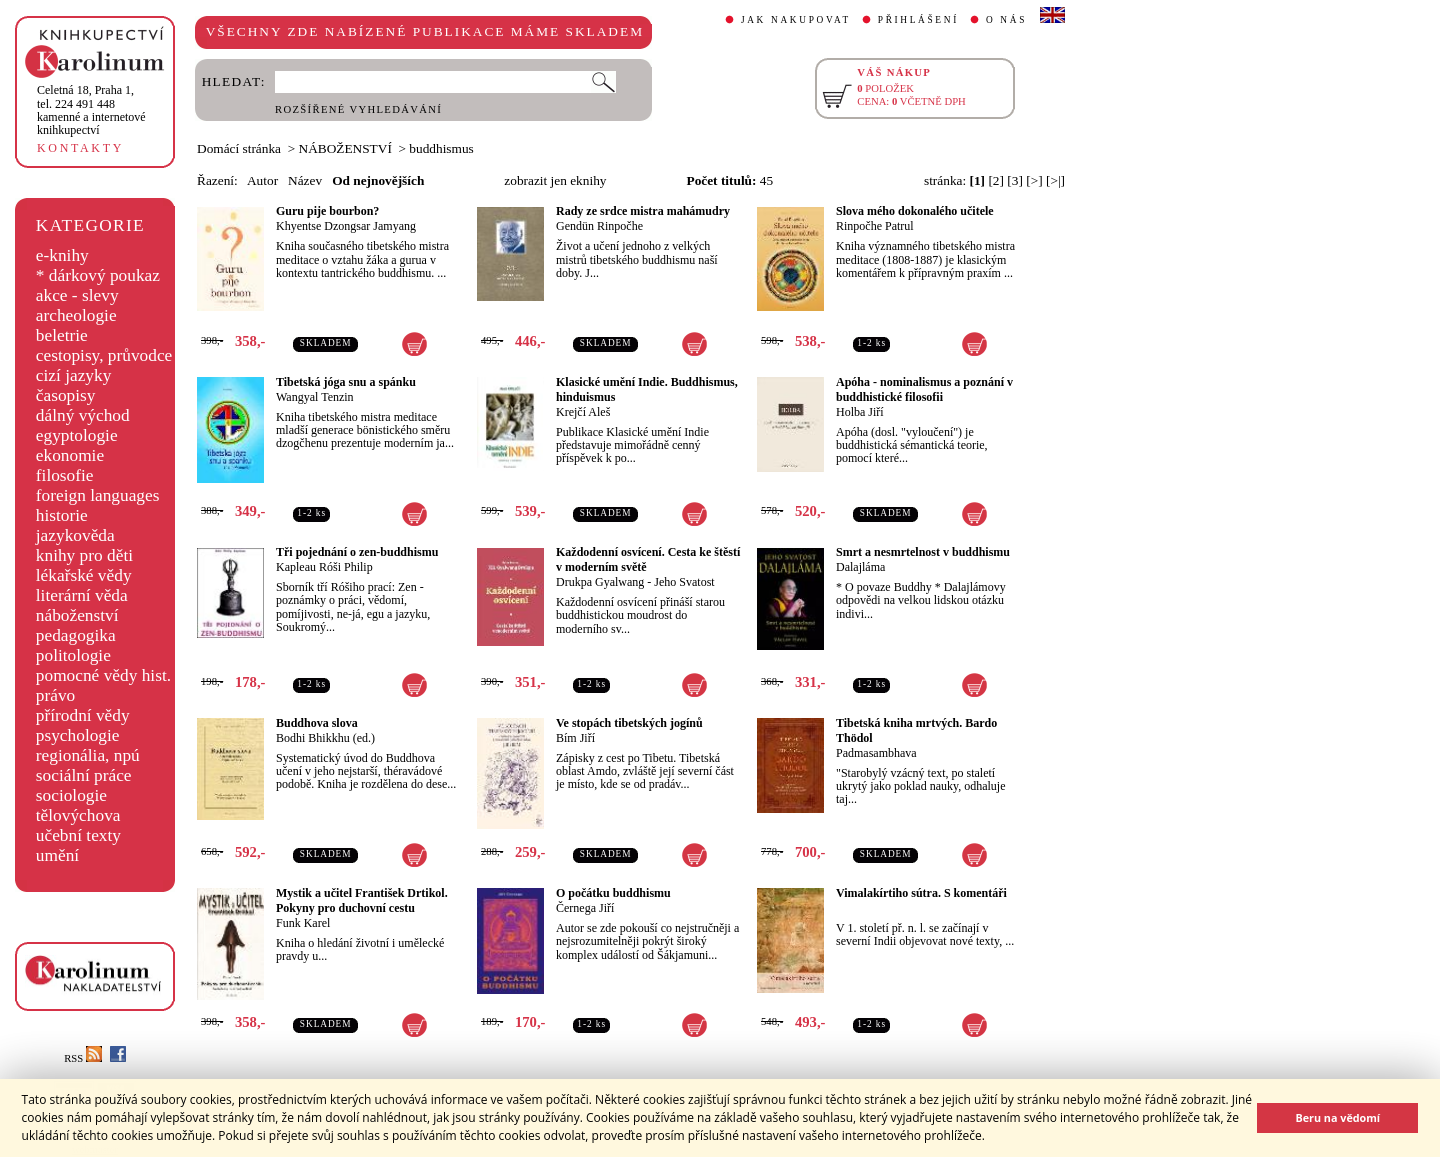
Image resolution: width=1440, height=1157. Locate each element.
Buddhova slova (317, 723)
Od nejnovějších (378, 180)
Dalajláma (860, 567)
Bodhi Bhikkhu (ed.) (325, 738)
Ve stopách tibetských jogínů (629, 723)
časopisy (66, 395)
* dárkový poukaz (98, 275)
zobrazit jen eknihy (555, 180)
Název (305, 180)
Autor (262, 180)
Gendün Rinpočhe (599, 226)
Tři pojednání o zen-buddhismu (357, 552)
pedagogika (76, 635)
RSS (83, 1058)
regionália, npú (88, 755)
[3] (1015, 180)
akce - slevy (77, 295)
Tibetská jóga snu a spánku (346, 382)
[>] (1034, 180)
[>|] (1055, 180)
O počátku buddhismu (613, 893)
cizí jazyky (74, 375)
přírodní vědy (83, 715)
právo (55, 695)
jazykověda (75, 535)
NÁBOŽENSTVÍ (345, 148)
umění (57, 855)
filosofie (65, 475)
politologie (73, 655)
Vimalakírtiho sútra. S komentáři (921, 893)
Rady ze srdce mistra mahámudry (643, 211)
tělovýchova (78, 815)
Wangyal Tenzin (315, 397)
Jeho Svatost (684, 582)
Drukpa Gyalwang (600, 582)
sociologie (71, 795)
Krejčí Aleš (583, 412)
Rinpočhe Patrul (875, 226)
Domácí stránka (239, 148)
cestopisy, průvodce (104, 355)
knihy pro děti (84, 555)
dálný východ (83, 415)
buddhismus (441, 148)
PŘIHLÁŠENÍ (918, 20)
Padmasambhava (876, 753)
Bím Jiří (575, 738)
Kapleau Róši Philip (324, 567)
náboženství (77, 615)
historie (62, 515)
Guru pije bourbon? (327, 211)
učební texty (78, 835)
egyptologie (77, 435)
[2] (996, 180)
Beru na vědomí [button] (1337, 1117)
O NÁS (1006, 20)
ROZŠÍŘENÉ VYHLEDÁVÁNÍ (358, 109)
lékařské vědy (84, 575)
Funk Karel (303, 923)
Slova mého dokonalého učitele (915, 211)
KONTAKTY (80, 148)
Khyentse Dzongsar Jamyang (346, 226)
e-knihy (62, 255)
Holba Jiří (860, 412)
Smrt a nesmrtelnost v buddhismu (923, 552)
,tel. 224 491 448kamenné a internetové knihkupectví (91, 110)
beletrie (62, 335)
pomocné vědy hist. (103, 675)
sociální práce (84, 775)
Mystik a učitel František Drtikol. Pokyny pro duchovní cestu (362, 900)
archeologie (76, 315)
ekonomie (70, 455)
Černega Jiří (585, 908)
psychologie (78, 735)
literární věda (82, 595)
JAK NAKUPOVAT (796, 20)
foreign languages (98, 495)
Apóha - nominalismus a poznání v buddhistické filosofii (924, 389)
